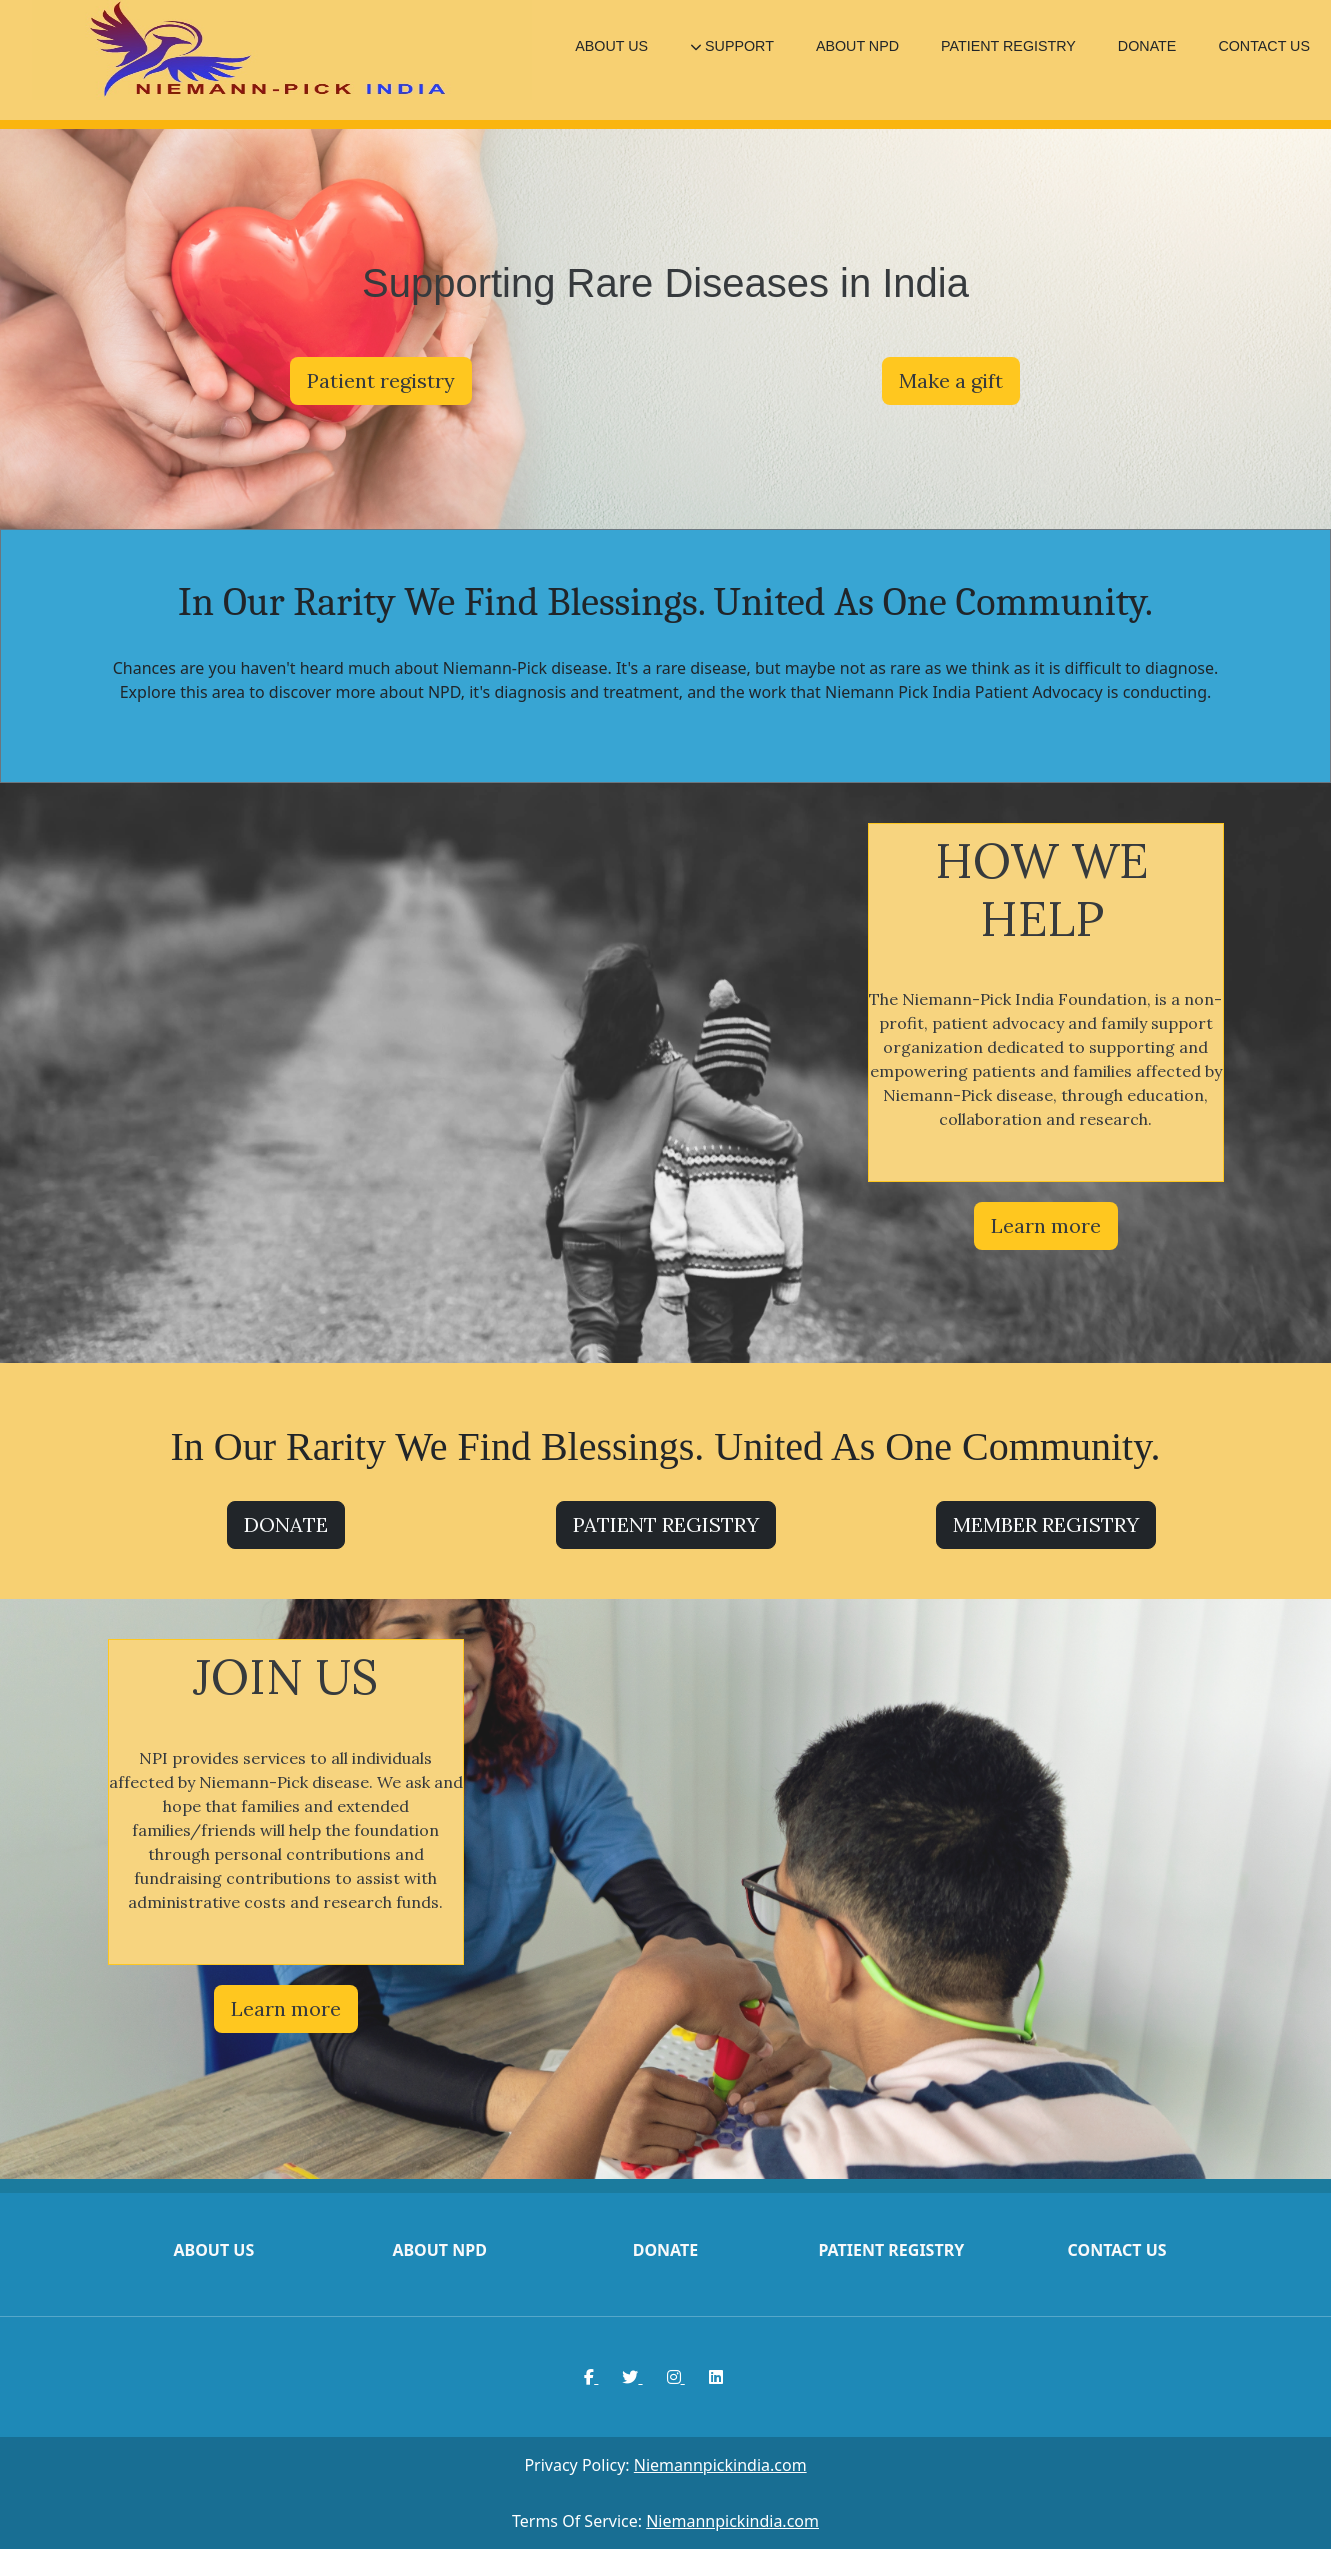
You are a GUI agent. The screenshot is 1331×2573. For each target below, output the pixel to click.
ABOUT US (611, 46)
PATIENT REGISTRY (1008, 46)
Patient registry (381, 380)
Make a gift (951, 380)
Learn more (1046, 1225)
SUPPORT (732, 46)
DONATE (1147, 46)
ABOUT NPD (857, 46)
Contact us (1117, 2250)
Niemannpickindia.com (720, 2465)
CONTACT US (1264, 46)
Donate (666, 2250)
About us (213, 2250)
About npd (439, 2250)
